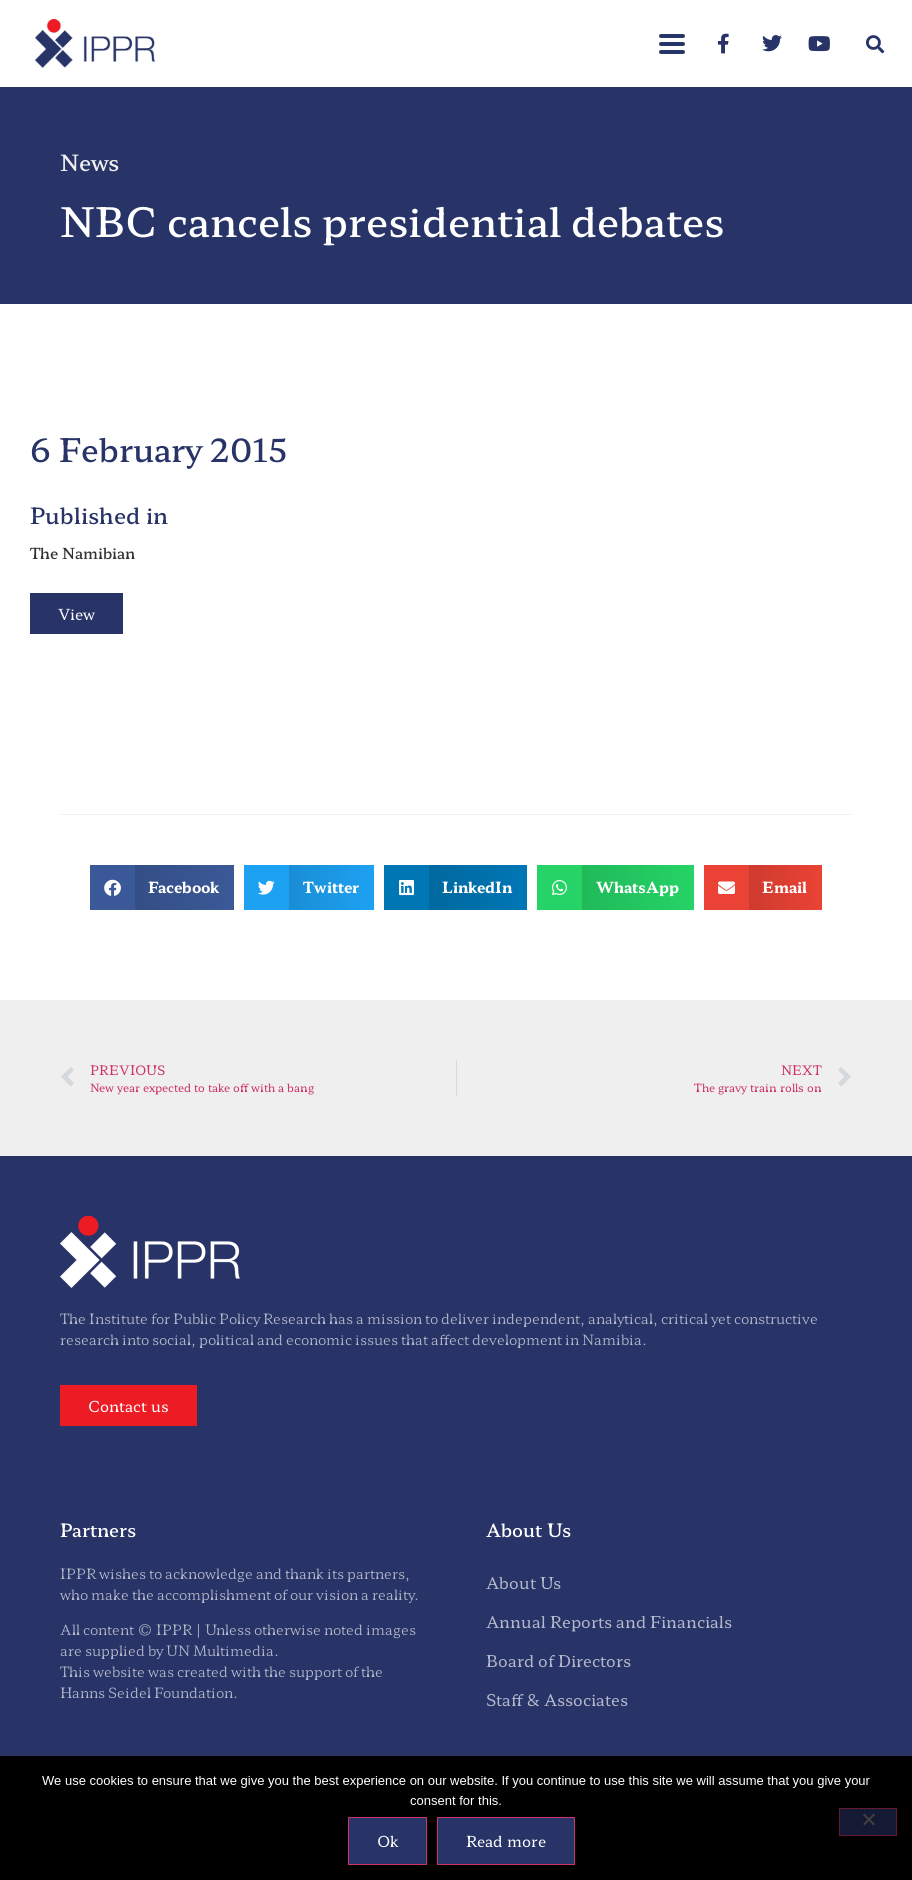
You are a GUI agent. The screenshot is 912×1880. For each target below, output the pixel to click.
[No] (868, 1822)
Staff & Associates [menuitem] (557, 1699)
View (76, 613)
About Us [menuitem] (523, 1582)
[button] (672, 33)
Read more (506, 1840)
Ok (387, 1840)
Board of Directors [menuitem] (558, 1660)
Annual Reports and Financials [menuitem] (609, 1621)
